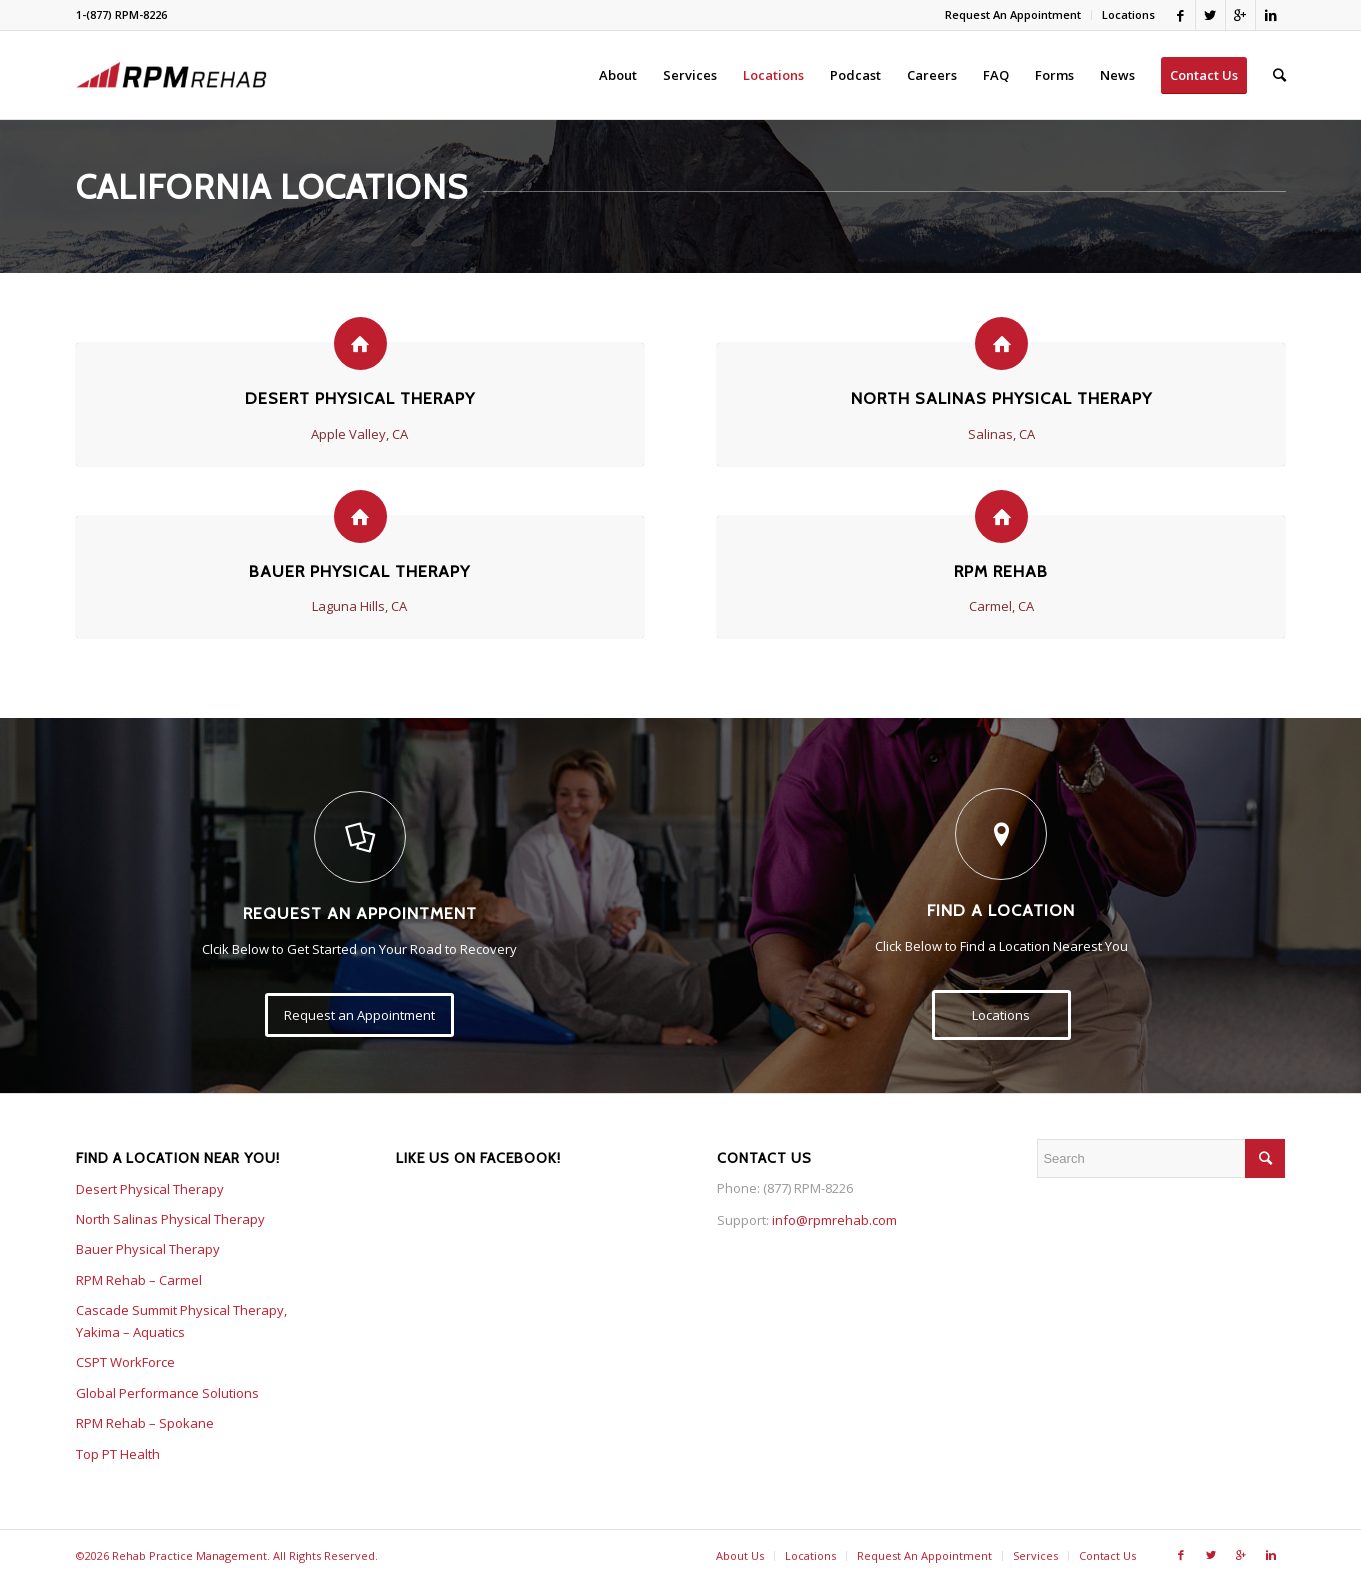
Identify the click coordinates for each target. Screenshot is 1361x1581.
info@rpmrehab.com (834, 1220)
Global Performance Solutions (167, 1393)
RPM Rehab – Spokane (145, 1423)
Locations (1128, 14)
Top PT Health (118, 1454)
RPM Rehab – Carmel (139, 1280)
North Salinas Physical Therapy (1001, 398)
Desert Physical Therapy (360, 398)
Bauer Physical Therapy (359, 571)
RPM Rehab (1001, 571)
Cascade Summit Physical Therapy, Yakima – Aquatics (181, 1320)
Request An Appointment (1013, 14)
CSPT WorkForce (125, 1362)
